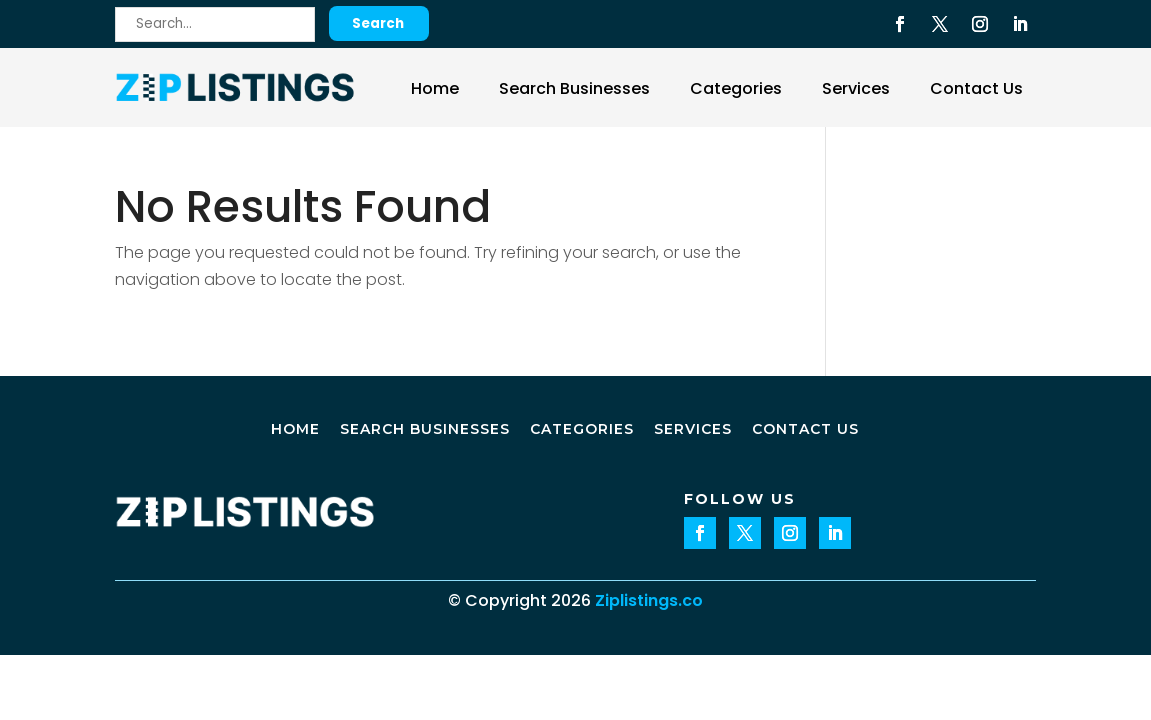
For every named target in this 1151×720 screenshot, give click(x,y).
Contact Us (976, 88)
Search (378, 23)
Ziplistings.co (649, 600)
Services (856, 88)
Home (435, 88)
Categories (736, 88)
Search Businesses (574, 88)
